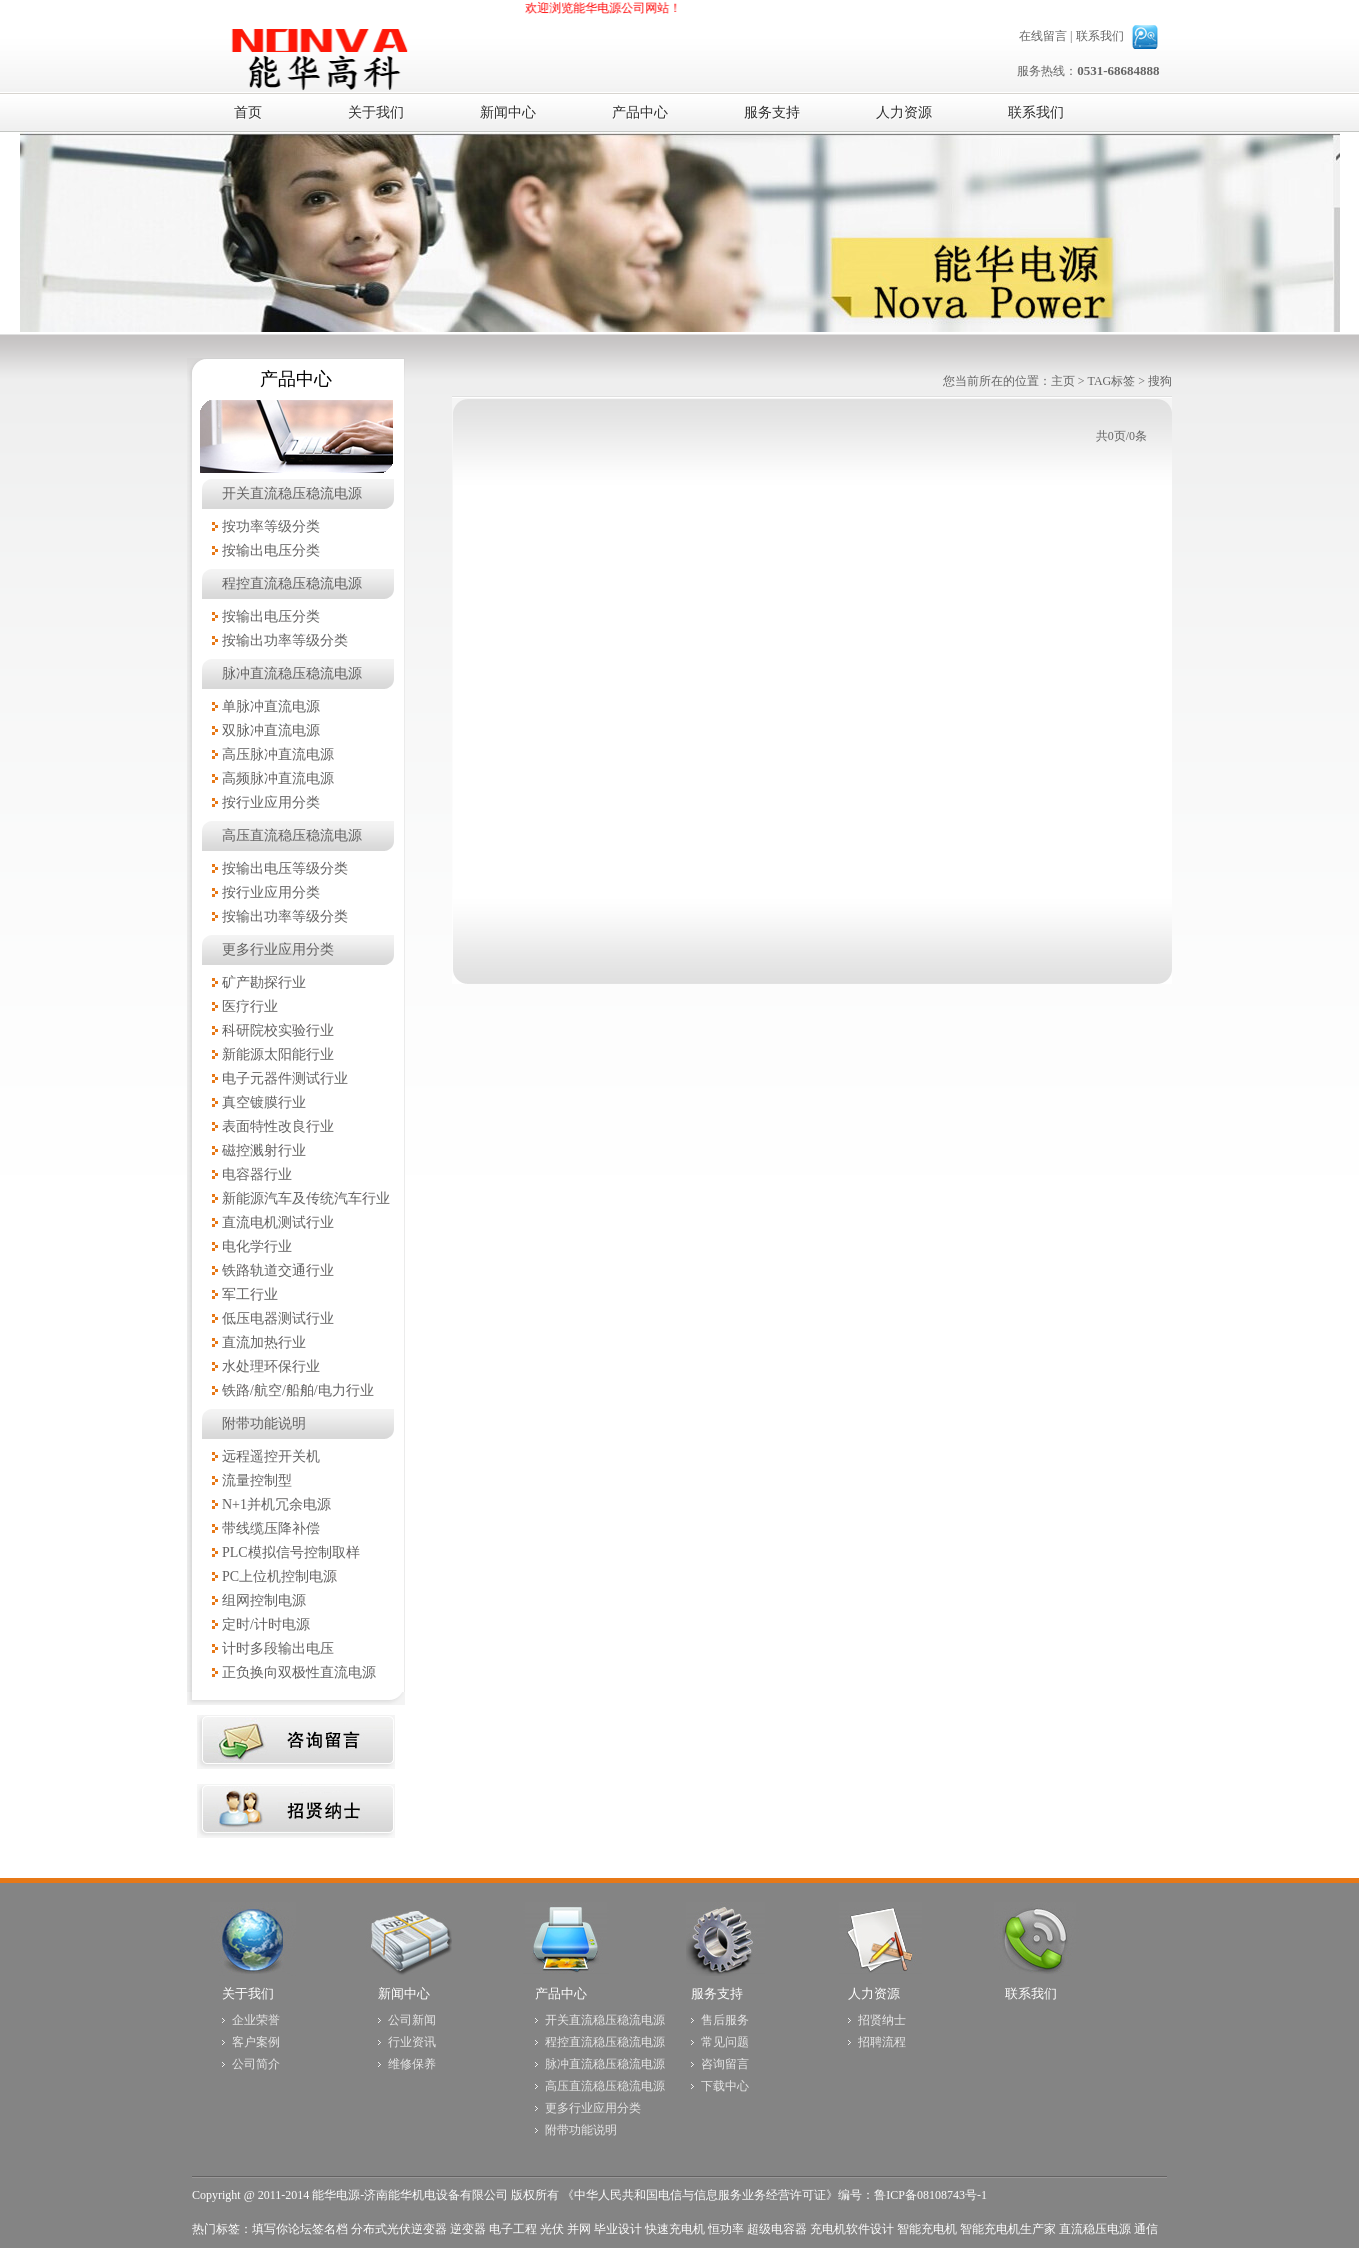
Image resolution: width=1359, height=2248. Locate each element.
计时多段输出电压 (278, 1648)
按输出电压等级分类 (285, 868)
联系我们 (1100, 36)
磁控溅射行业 (264, 1150)
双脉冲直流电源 (271, 730)
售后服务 (725, 2020)
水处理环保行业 (271, 1366)
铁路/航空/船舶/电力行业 (298, 1390)
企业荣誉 (256, 2020)
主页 (1063, 381)
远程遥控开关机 (271, 1456)
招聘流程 (882, 2042)
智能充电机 (927, 2229)
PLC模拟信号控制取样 (291, 1552)
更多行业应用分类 (278, 949)
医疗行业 (250, 1006)
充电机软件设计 (852, 2229)
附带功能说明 (264, 1423)
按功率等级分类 (271, 526)
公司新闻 (412, 2020)
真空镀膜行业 (264, 1102)
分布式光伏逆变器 (399, 2229)
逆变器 (468, 2229)
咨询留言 (725, 2064)
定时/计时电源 (266, 1624)
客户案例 (256, 2042)
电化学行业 (257, 1246)
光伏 (552, 2229)
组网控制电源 (264, 1600)
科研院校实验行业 (278, 1030)
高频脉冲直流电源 (278, 778)
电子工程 (513, 2229)
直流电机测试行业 (278, 1222)
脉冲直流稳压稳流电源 (292, 673)
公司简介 (256, 2064)
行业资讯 (412, 2042)
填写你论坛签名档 (300, 2229)
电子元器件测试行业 (285, 1078)
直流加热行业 (264, 1342)
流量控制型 (257, 1480)
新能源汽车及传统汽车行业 (306, 1198)
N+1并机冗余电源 (276, 1504)
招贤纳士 (882, 2020)
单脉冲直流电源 (271, 706)
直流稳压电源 (1095, 2229)
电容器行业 (257, 1174)
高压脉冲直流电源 (278, 754)
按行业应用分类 (271, 802)
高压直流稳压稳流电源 (292, 835)
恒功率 (726, 2229)
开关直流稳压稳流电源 (292, 493)
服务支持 (717, 1993)
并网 (579, 2229)
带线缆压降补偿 (271, 1528)
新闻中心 (404, 1993)
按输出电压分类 (271, 550)
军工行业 (250, 1294)
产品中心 (561, 1993)
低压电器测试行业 (278, 1318)
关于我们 (248, 1993)
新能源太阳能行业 (278, 1054)
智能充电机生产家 (1008, 2229)
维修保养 (412, 2064)
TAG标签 (1112, 381)
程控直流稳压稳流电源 (292, 583)
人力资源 (874, 1993)
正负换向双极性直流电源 (299, 1672)
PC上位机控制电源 (279, 1576)
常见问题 (725, 2042)
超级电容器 (777, 2229)
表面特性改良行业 (278, 1126)
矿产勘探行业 (264, 982)
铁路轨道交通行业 (278, 1270)
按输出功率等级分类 (285, 640)
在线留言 (1043, 36)
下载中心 (725, 2086)
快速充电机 (675, 2229)
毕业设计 (618, 2229)
